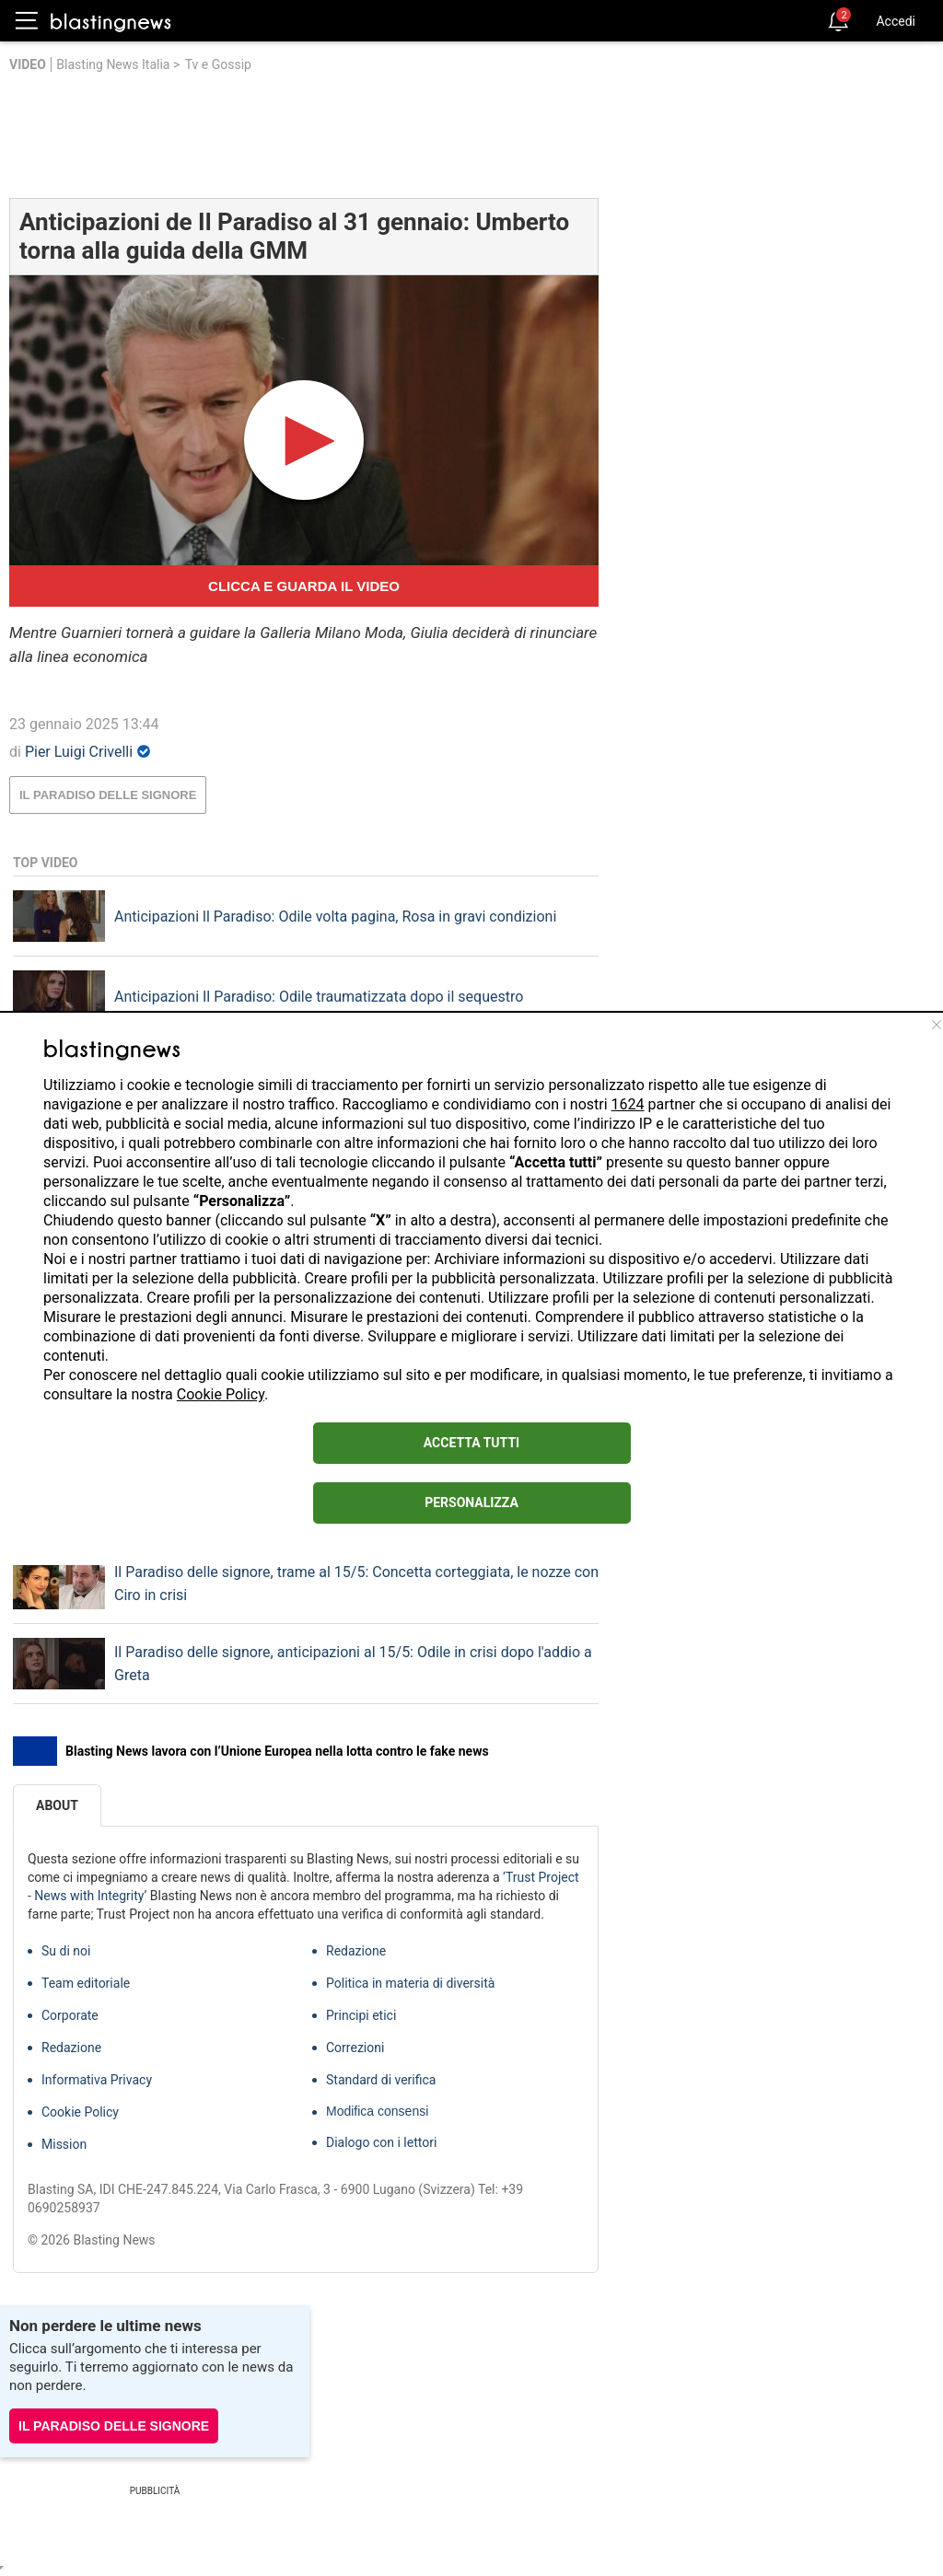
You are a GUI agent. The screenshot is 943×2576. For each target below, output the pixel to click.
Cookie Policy (220, 1394)
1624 (628, 1104)
